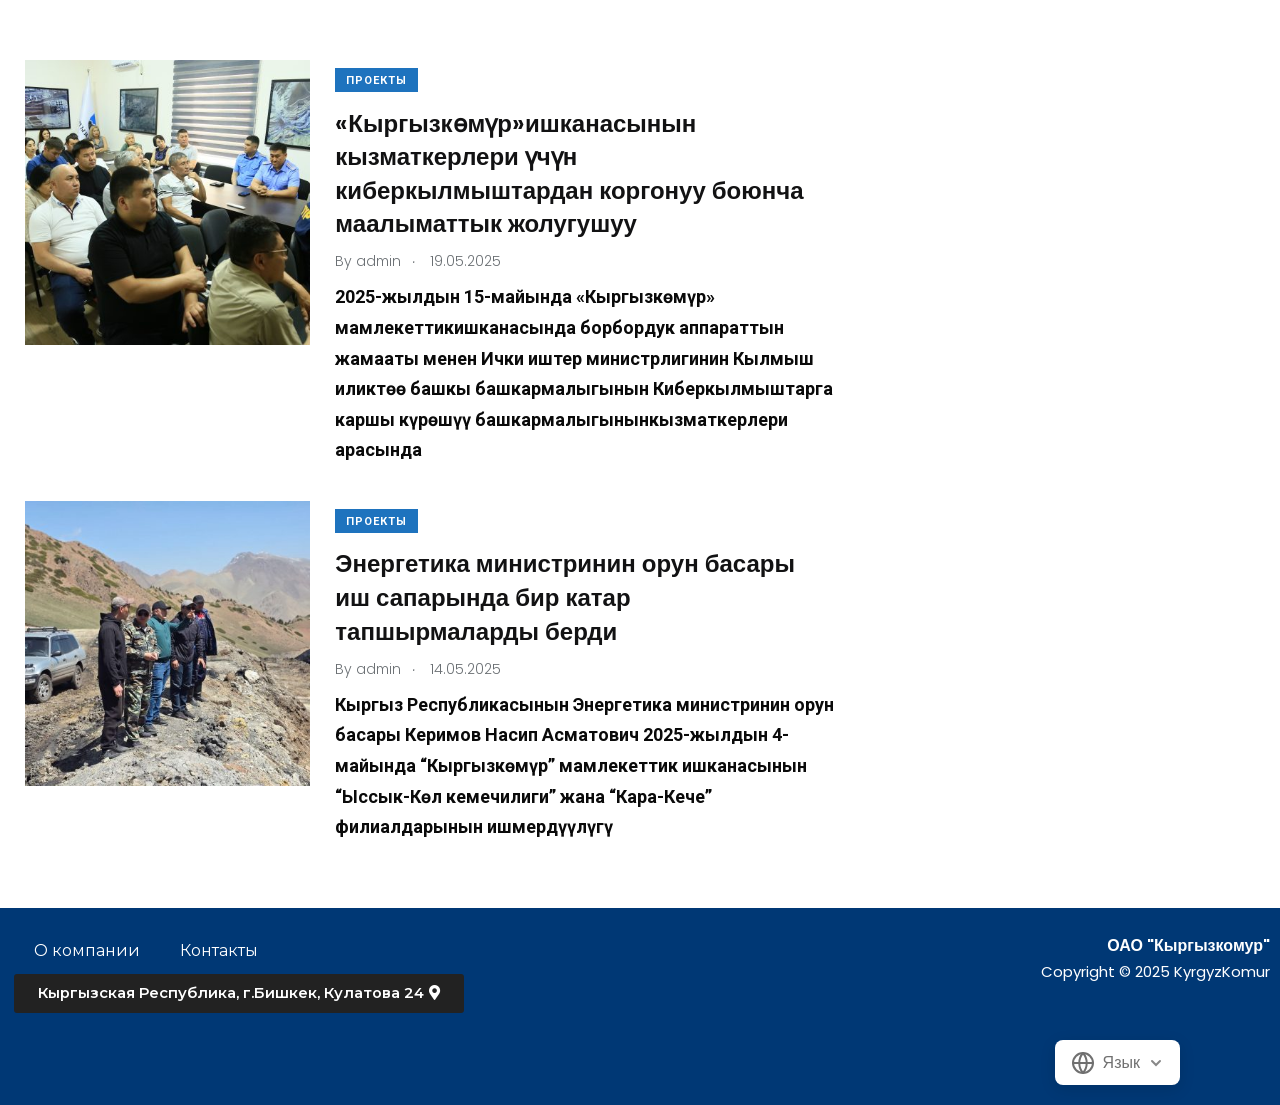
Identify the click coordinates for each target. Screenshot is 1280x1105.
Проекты (381, 80)
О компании (87, 950)
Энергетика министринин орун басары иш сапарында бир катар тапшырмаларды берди (570, 598)
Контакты (219, 950)
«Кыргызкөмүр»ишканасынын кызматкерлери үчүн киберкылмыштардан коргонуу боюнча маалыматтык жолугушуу (574, 174)
